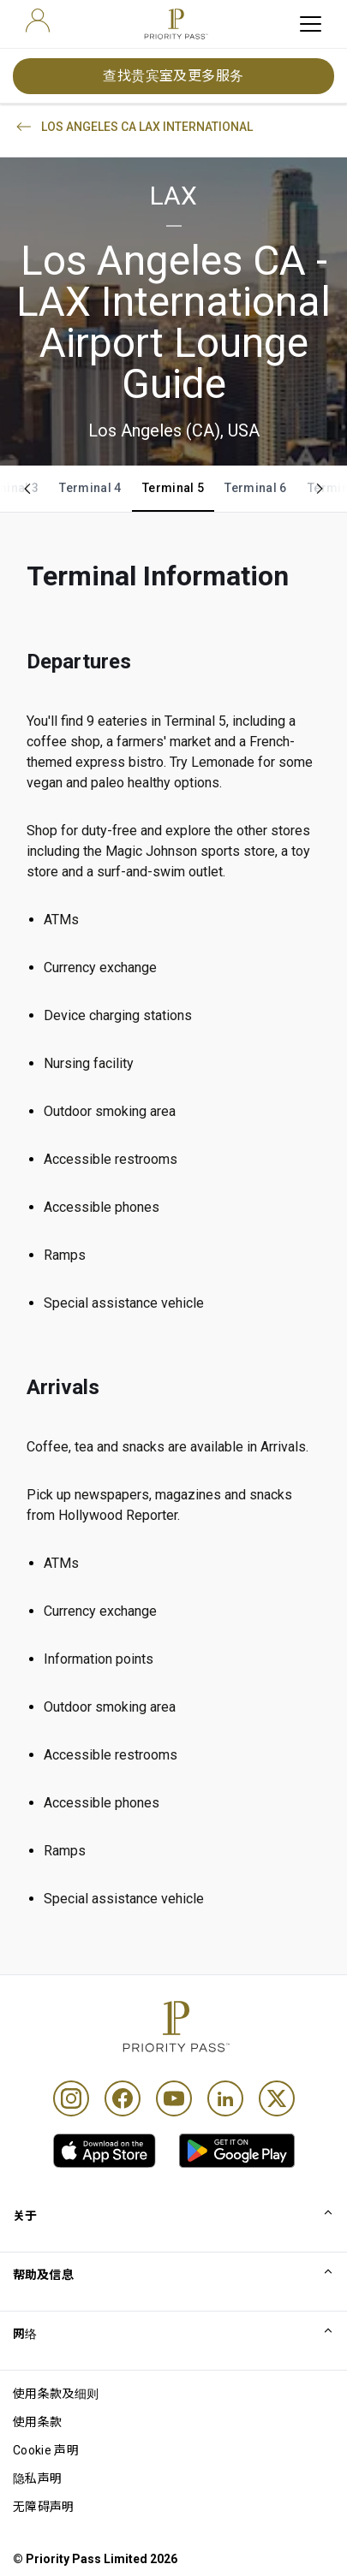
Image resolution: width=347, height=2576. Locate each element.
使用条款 (37, 2422)
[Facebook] (123, 2098)
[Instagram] (71, 2098)
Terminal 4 (90, 488)
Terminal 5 (173, 488)
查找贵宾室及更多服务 (173, 76)
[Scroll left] (27, 489)
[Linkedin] (225, 2098)
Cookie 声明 (46, 2450)
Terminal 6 (255, 488)
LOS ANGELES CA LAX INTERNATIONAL (133, 126)
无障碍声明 (44, 2507)
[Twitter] (277, 2098)
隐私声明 (37, 2478)
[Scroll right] (319, 489)
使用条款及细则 (56, 2394)
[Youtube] (174, 2098)
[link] (104, 2151)
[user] (38, 21)
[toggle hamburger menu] (310, 24)
